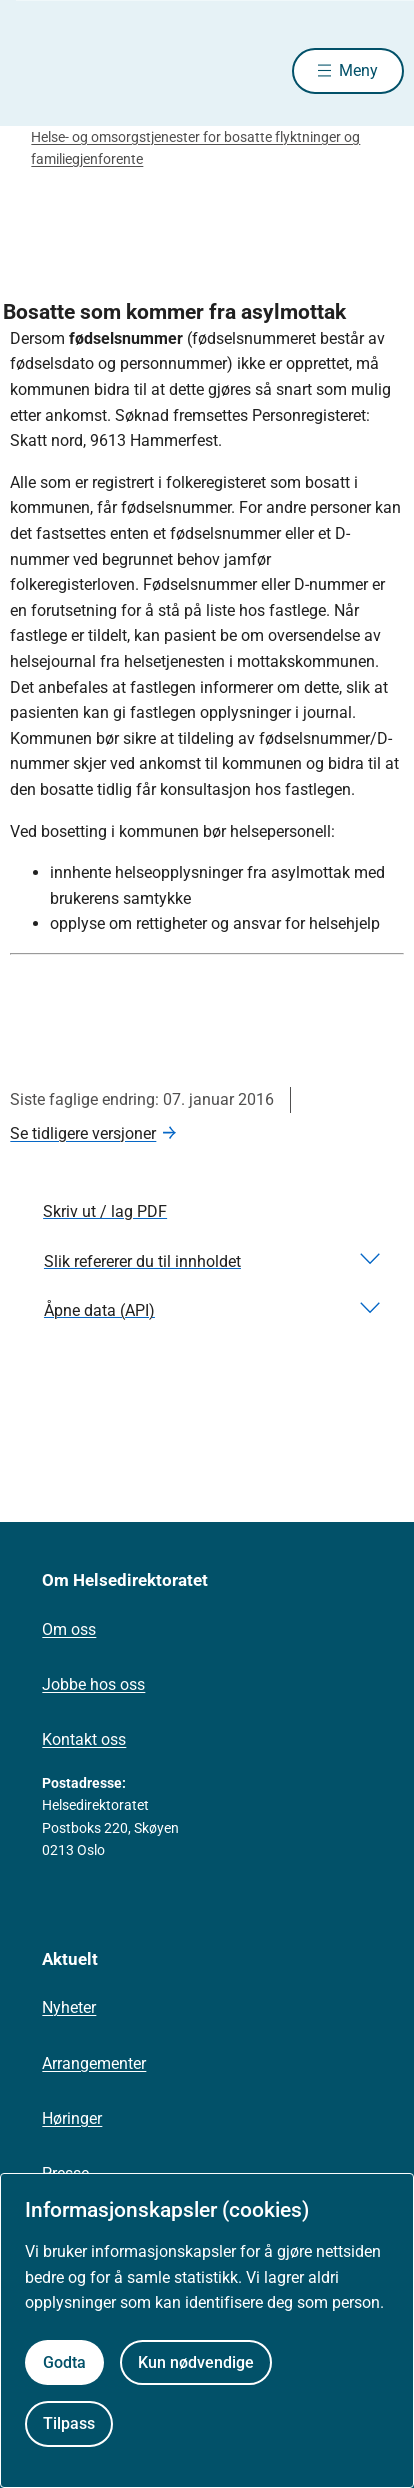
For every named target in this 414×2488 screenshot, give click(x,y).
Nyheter (69, 2007)
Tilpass (69, 2423)
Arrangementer (94, 2063)
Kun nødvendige (196, 2362)
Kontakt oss (84, 1739)
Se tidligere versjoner (83, 1133)
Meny (358, 70)
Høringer (72, 2118)
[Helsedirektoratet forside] (34, 70)
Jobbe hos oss (93, 1684)
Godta (64, 2362)
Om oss (69, 1629)
